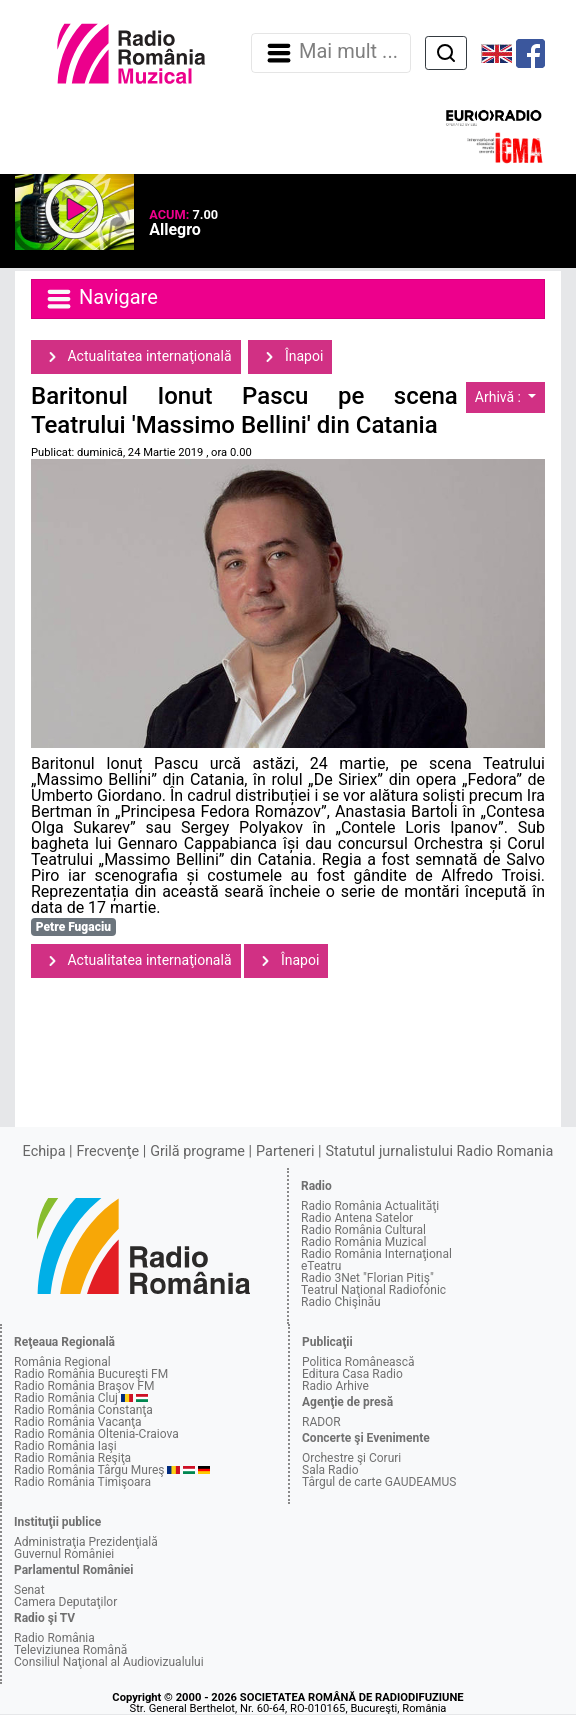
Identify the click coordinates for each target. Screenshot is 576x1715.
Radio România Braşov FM (84, 1386)
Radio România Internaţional (376, 1254)
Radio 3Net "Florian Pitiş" (367, 1278)
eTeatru (321, 1266)
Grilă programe (197, 1151)
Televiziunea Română (70, 1650)
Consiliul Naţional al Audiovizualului (109, 1662)
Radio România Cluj (66, 1398)
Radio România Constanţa (83, 1410)
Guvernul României (64, 1554)
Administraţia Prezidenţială (86, 1542)
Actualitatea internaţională (136, 357)
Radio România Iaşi (65, 1446)
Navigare (101, 299)
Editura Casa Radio (352, 1374)
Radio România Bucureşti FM (91, 1374)
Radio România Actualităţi (370, 1206)
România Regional (62, 1362)
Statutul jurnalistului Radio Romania (439, 1151)
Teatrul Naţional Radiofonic (373, 1290)
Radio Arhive (335, 1386)
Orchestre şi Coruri (351, 1458)
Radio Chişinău (341, 1302)
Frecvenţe (108, 1151)
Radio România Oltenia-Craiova (96, 1434)
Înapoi (290, 357)
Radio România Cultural (363, 1230)
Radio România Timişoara (82, 1482)
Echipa (44, 1151)
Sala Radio (330, 1470)
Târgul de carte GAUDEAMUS (379, 1482)
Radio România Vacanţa (78, 1422)
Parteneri (285, 1151)
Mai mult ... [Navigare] (331, 53)
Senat (29, 1590)
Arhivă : (500, 397)
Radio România (54, 1638)
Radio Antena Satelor (357, 1218)
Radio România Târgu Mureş (89, 1470)
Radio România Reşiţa (72, 1458)
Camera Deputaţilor (65, 1602)
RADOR (321, 1422)
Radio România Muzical (363, 1242)
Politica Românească (358, 1362)
